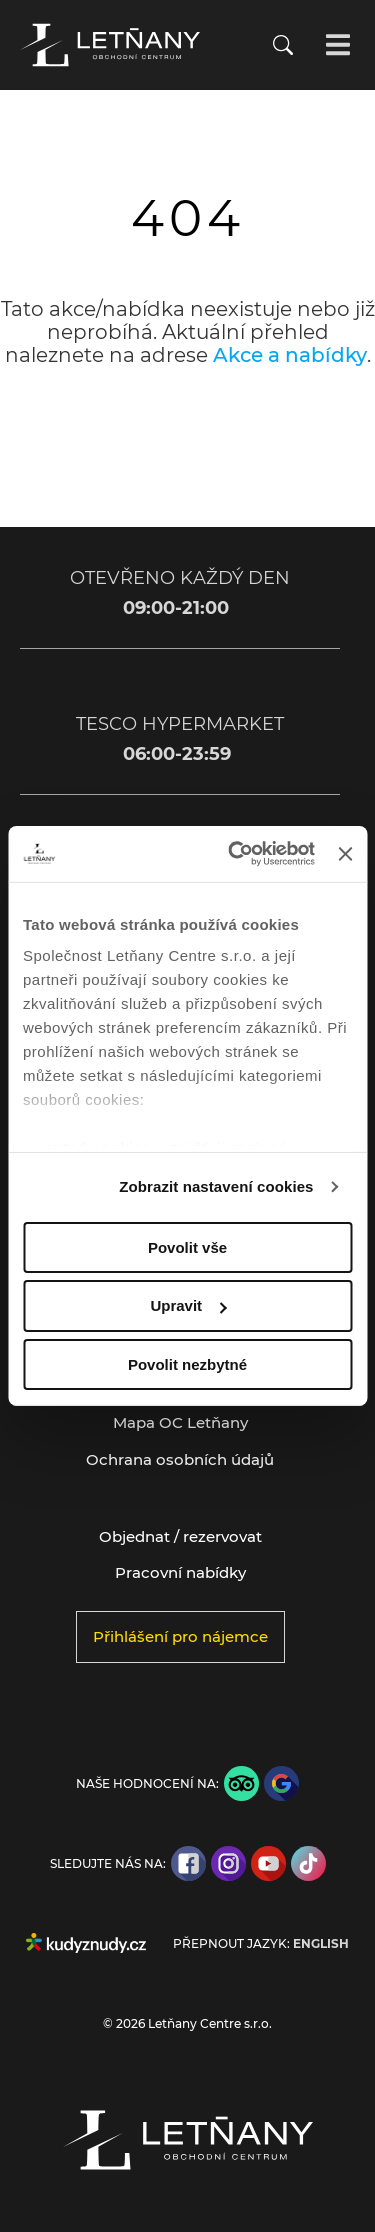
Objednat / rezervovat (180, 1536)
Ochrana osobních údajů (180, 1459)
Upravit (188, 1305)
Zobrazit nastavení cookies (216, 1186)
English (321, 1944)
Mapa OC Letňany (180, 1422)
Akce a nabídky (290, 355)
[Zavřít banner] (345, 854)
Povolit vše (187, 1246)
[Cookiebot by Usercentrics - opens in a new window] (235, 854)
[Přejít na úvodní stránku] (110, 45)
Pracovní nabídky (180, 1572)
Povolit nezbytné (187, 1364)
